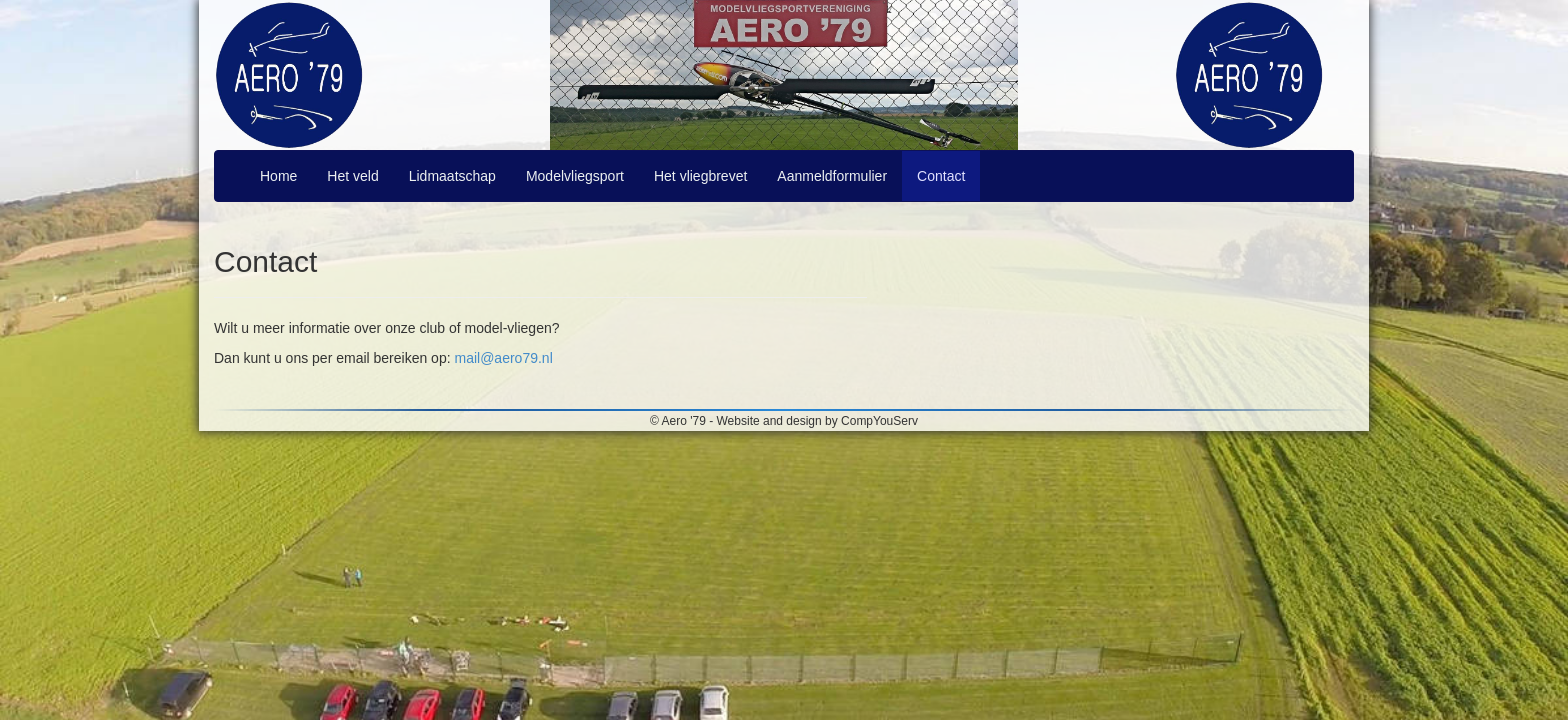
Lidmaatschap (452, 176)
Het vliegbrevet (700, 176)
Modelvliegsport (575, 176)
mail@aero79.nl (503, 358)
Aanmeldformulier (832, 176)
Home (278, 176)
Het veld (352, 176)
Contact (941, 176)
